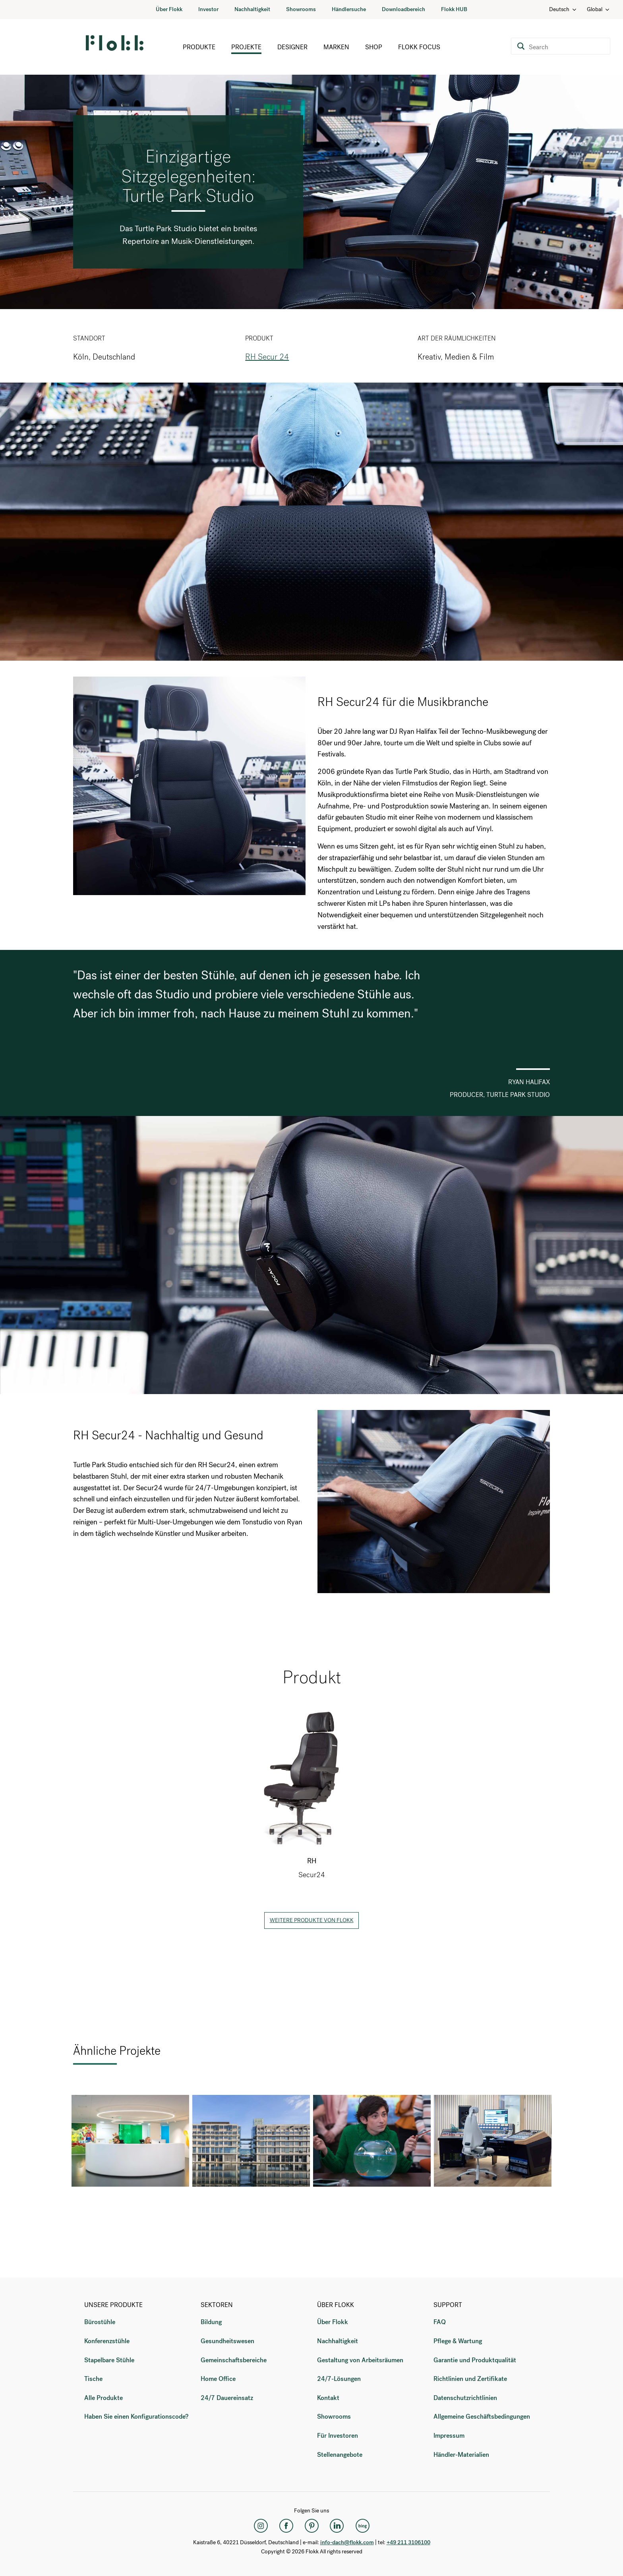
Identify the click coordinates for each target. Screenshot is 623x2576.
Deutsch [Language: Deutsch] (563, 9)
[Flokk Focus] (362, 2525)
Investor (208, 9)
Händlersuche (349, 9)
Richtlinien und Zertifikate (470, 2379)
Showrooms (301, 9)
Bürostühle (99, 2322)
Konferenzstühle (107, 2341)
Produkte (199, 47)
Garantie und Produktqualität (474, 2360)
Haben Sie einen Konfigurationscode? (136, 2416)
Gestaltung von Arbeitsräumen (360, 2360)
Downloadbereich (403, 9)
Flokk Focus (419, 47)
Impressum (448, 2435)
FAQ (439, 2322)
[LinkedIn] (336, 2525)
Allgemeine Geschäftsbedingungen (481, 2416)
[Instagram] (260, 2525)
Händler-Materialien (461, 2454)
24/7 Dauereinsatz (227, 2398)
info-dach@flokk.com (347, 2542)
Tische (93, 2379)
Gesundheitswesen (227, 2341)
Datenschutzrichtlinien (465, 2398)
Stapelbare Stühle (109, 2360)
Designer (292, 47)
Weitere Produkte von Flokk (312, 1920)
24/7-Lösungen (339, 2379)
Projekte (246, 47)
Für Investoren (337, 2435)
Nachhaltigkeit (252, 9)
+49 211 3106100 (408, 2542)
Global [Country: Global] (598, 9)
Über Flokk (169, 9)
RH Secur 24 (267, 357)
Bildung (211, 2322)
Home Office (218, 2379)
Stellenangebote (339, 2454)
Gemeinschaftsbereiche (234, 2360)
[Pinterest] (311, 2525)
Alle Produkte (103, 2398)
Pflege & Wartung (457, 2341)
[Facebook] (286, 2525)
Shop (373, 47)
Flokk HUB (454, 9)
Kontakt (328, 2398)
